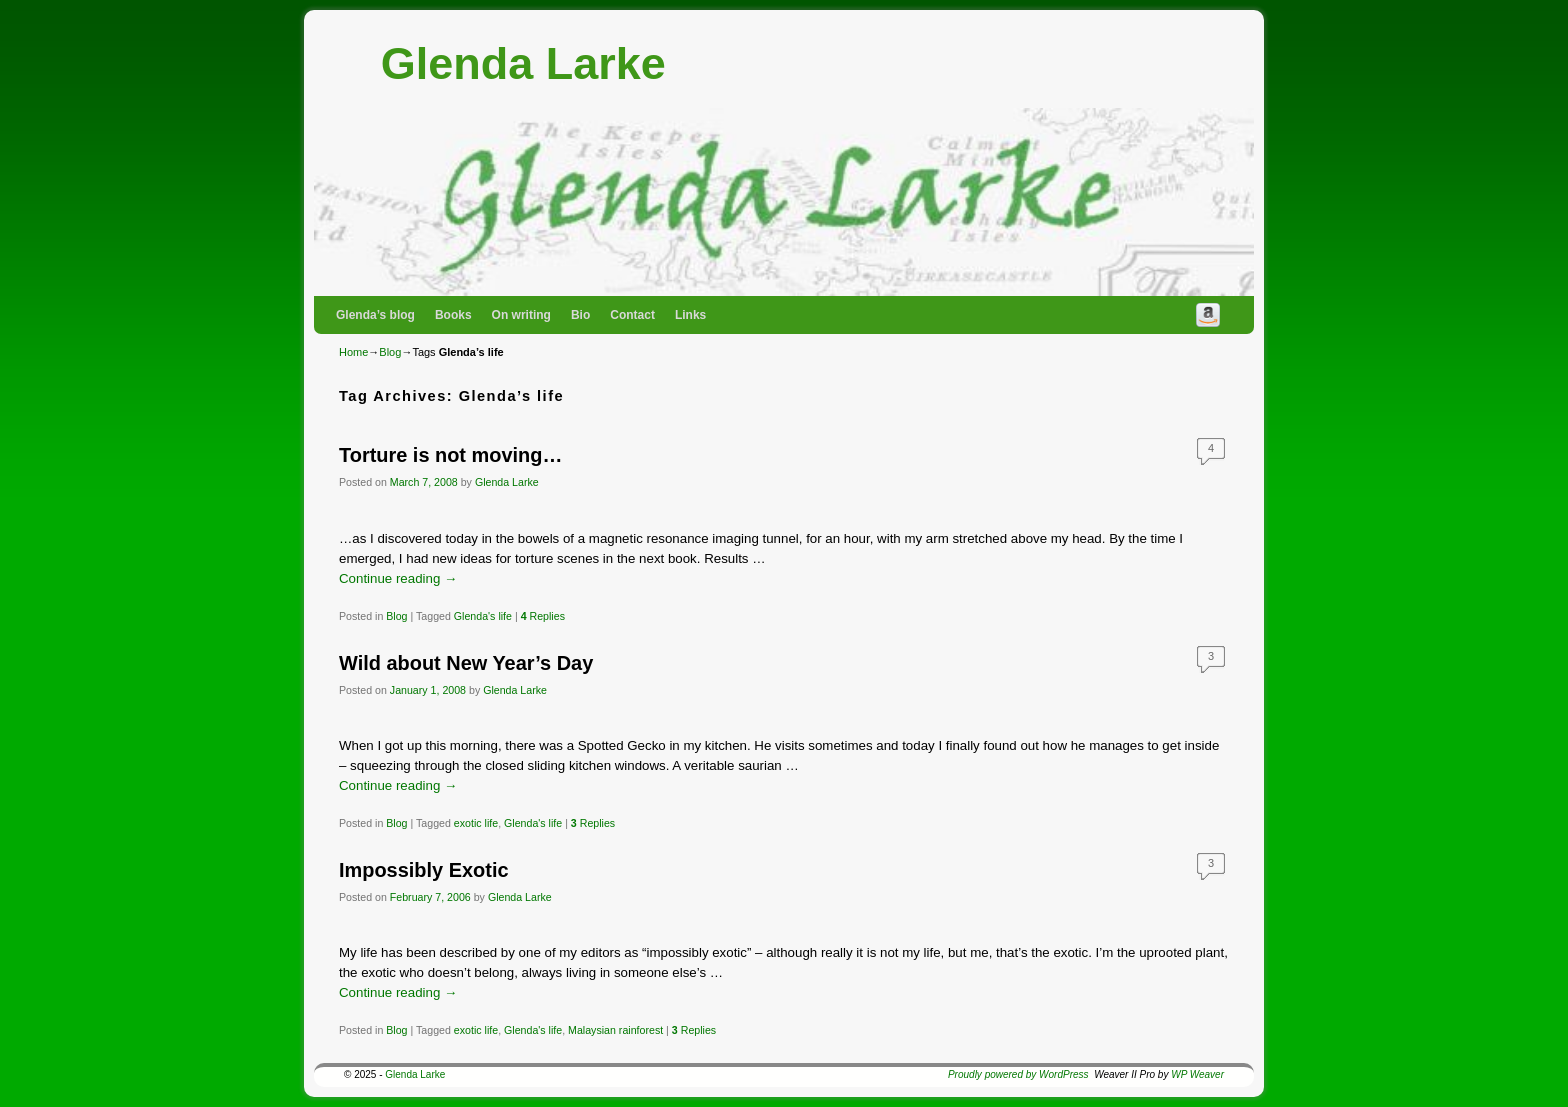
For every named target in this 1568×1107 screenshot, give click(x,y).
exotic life (476, 823)
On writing (521, 315)
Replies (543, 616)
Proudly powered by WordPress (1018, 1074)
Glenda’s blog (375, 315)
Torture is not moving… (450, 455)
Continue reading (398, 578)
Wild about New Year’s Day (466, 663)
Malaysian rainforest (615, 1030)
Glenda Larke (523, 63)
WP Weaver (1197, 1074)
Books (453, 315)
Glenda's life (483, 616)
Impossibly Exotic (424, 870)
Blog (390, 352)
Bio (580, 315)
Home (353, 352)
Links (690, 315)
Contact (632, 315)
